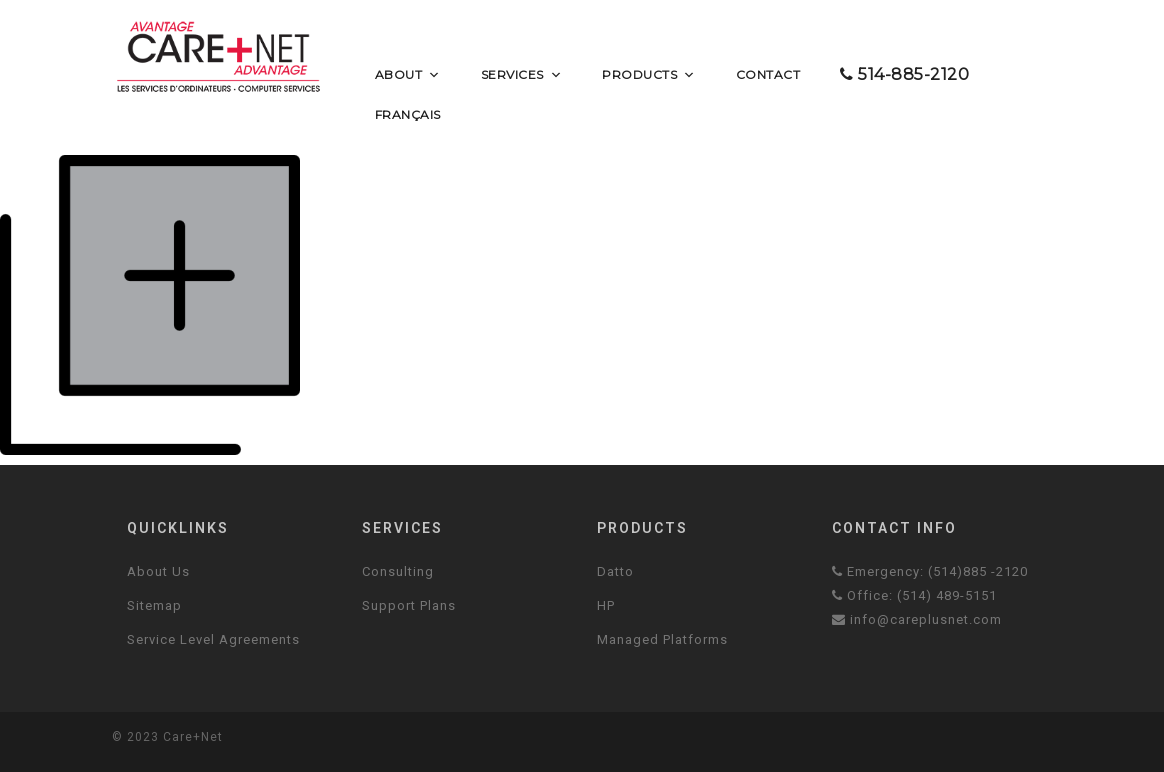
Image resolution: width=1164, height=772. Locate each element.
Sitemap (154, 605)
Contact (768, 74)
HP (606, 605)
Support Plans (409, 605)
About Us (158, 571)
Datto (615, 571)
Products (649, 75)
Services (522, 75)
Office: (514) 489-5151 (914, 595)
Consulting (398, 571)
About (408, 75)
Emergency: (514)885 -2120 (930, 571)
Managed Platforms (662, 639)
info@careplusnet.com (917, 619)
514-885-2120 (904, 74)
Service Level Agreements (213, 639)
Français (408, 114)
